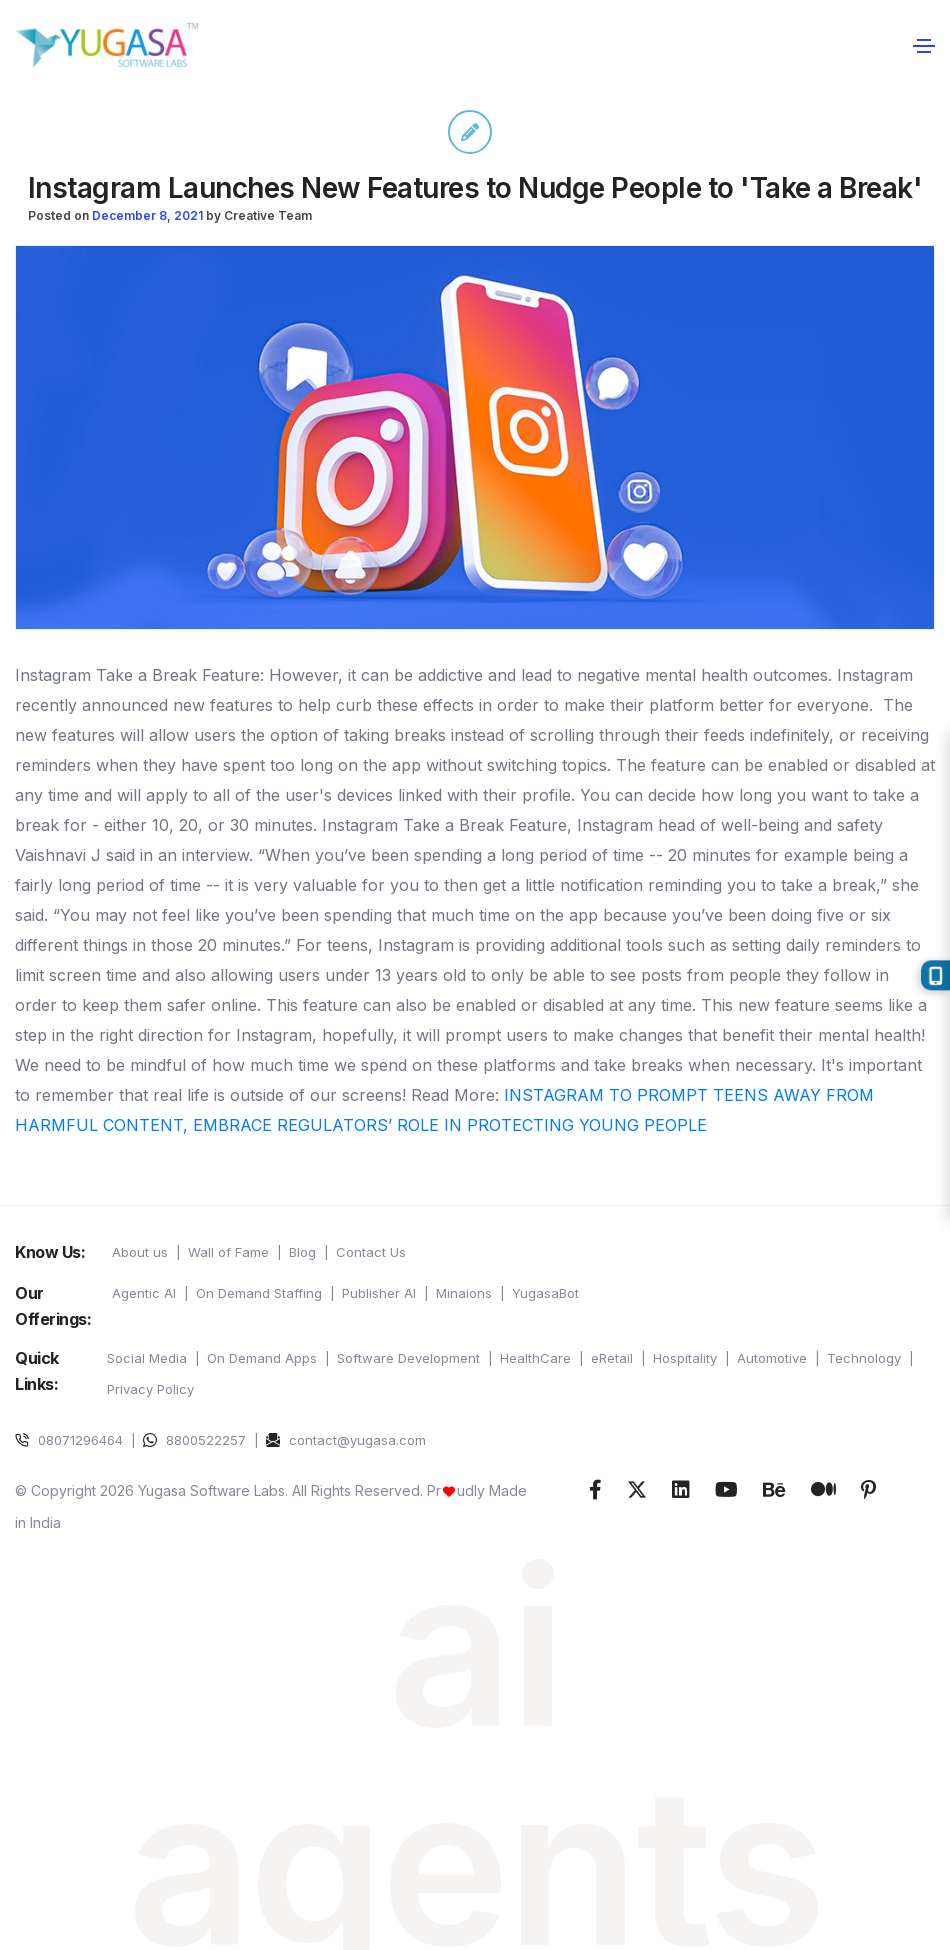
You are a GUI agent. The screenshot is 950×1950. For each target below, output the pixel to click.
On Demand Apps (262, 1358)
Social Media (147, 1358)
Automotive (772, 1358)
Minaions (464, 1293)
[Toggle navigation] (923, 45)
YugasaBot (545, 1293)
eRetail (612, 1358)
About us (140, 1252)
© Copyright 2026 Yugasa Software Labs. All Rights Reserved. (221, 1490)
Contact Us (371, 1252)
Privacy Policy (150, 1389)
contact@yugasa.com (346, 1440)
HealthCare (535, 1358)
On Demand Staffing (259, 1293)
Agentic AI (144, 1293)
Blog (302, 1252)
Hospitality (685, 1358)
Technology (864, 1358)
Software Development (408, 1358)
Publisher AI (379, 1293)
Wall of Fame (228, 1252)
